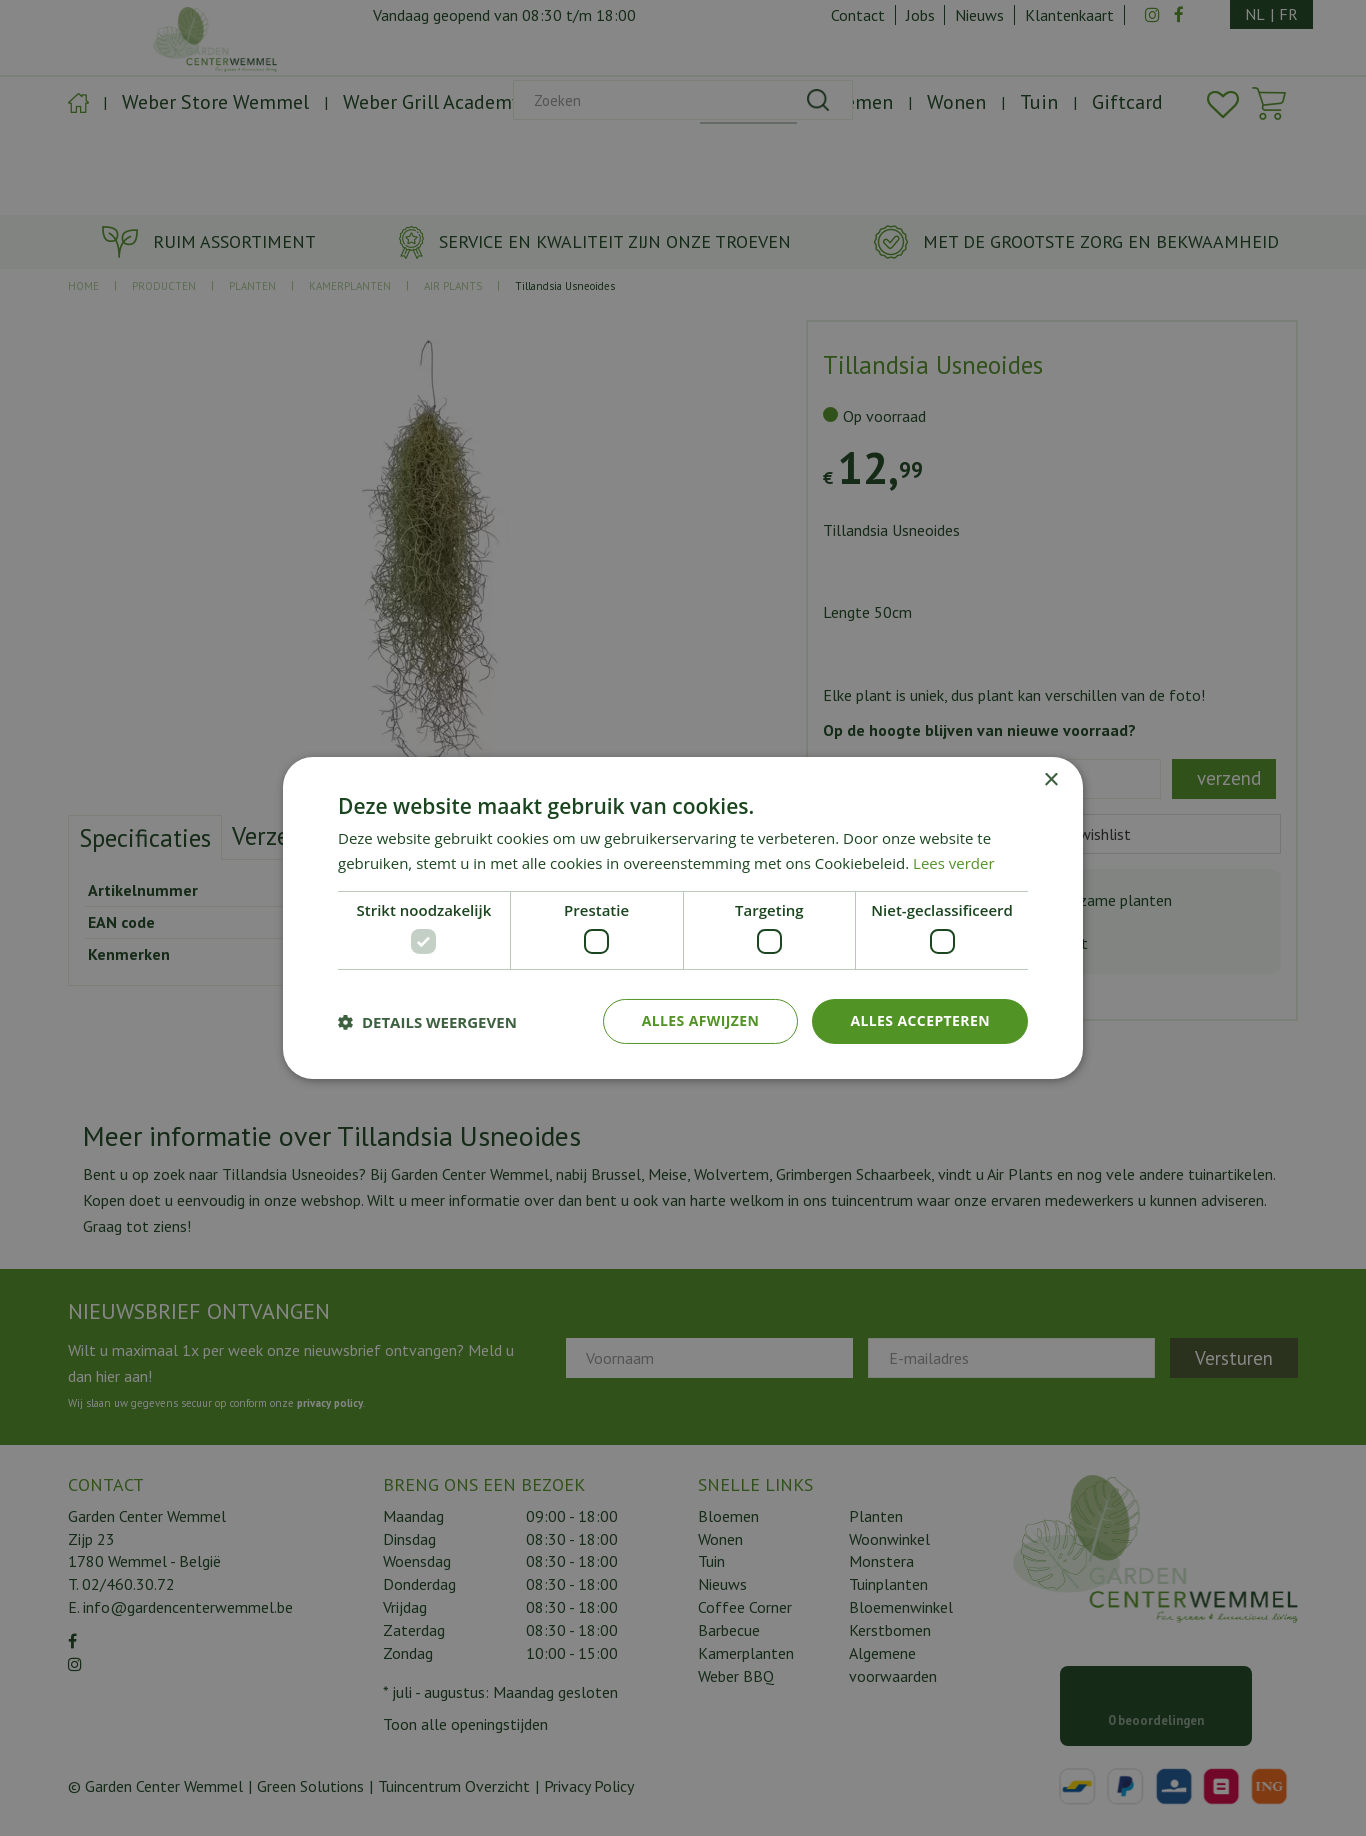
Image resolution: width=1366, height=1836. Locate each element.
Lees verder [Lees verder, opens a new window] (954, 863)
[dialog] (683, 918)
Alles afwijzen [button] (701, 1020)
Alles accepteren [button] (920, 1020)
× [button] (1050, 780)
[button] (427, 1022)
